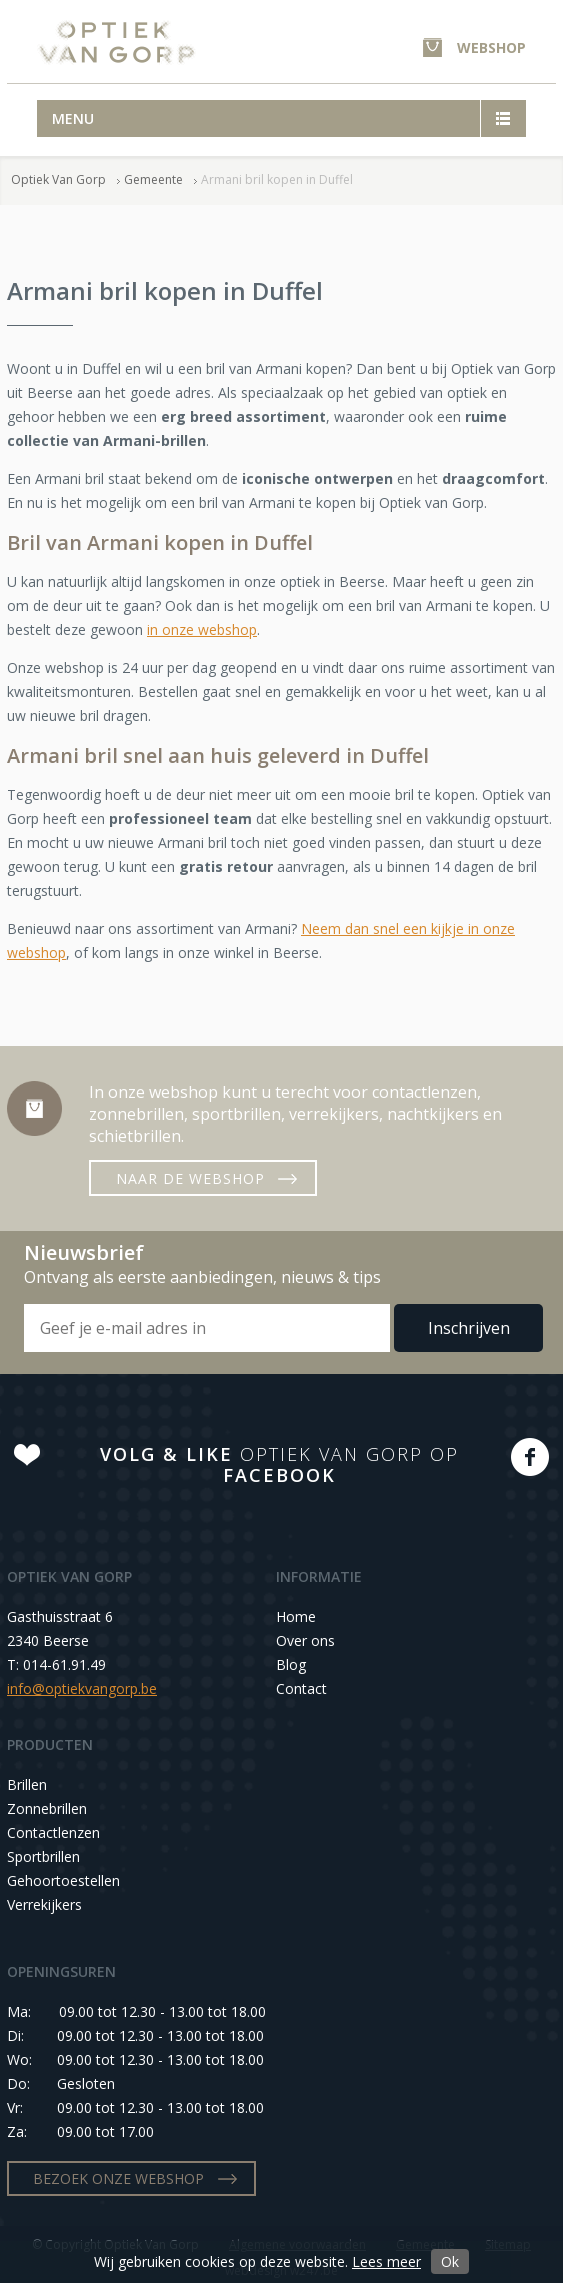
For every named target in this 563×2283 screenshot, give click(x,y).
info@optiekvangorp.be (82, 1688)
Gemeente (153, 179)
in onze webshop (202, 629)
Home (296, 1616)
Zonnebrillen (47, 1808)
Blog (291, 1664)
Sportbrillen (43, 1856)
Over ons (305, 1640)
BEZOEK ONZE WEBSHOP (118, 2178)
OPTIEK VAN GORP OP (279, 1464)
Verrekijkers (44, 1904)
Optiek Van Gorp (116, 42)
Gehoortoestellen (63, 1880)
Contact (301, 1688)
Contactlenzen (53, 1832)
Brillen (27, 1784)
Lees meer (386, 2261)
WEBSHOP (491, 47)
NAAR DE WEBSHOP (190, 1178)
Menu (73, 118)
